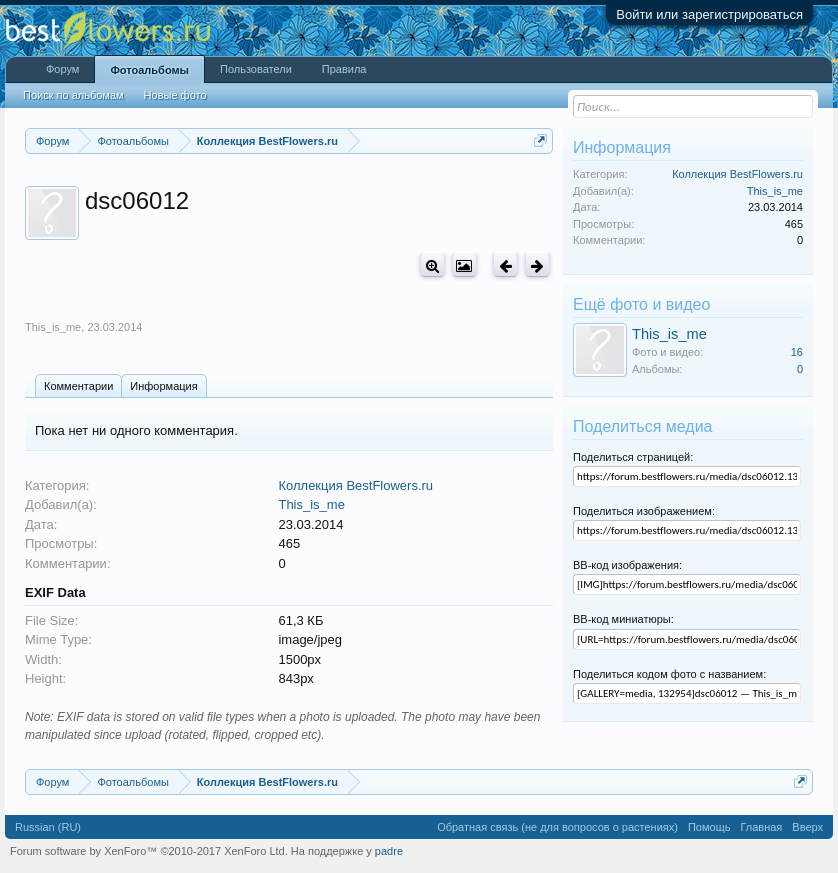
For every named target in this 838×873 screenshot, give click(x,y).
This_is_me (53, 327)
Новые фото (175, 95)
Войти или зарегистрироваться (709, 14)
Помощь (709, 827)
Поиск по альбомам (73, 95)
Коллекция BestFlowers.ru (355, 485)
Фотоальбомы (149, 70)
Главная (761, 827)
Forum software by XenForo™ (149, 851)
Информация (163, 386)
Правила (344, 69)
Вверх (807, 827)
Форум (62, 69)
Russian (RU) (48, 827)
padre (389, 851)
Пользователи (256, 69)
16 (797, 352)
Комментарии (78, 386)
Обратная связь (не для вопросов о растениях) (557, 827)
